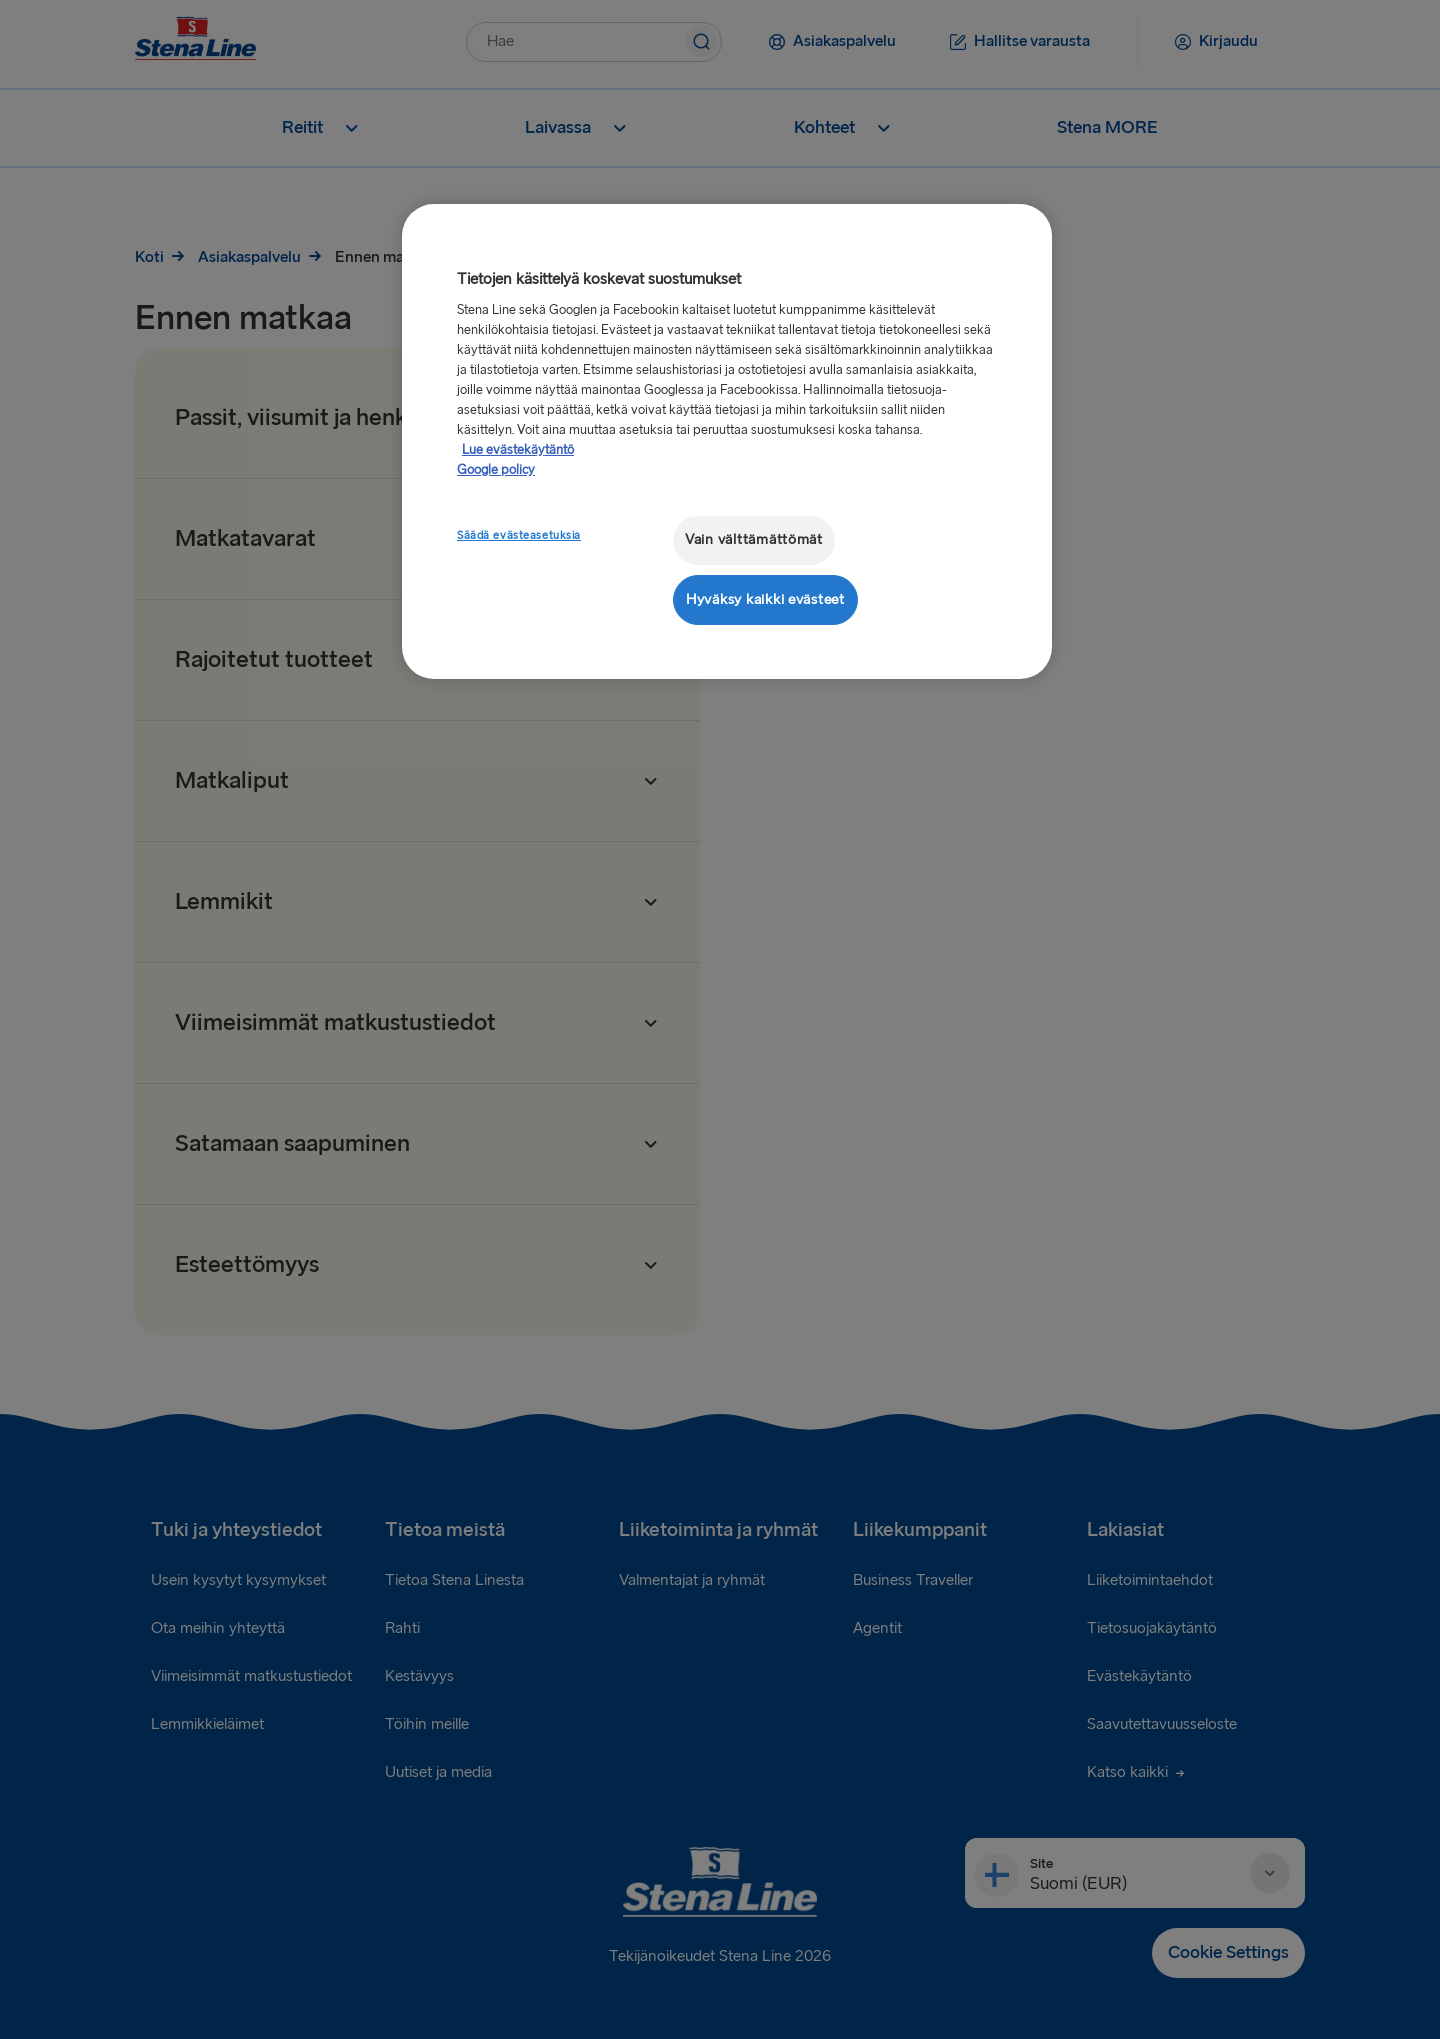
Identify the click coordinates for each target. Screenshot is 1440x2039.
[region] (727, 441)
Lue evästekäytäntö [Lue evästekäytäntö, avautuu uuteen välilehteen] (518, 450)
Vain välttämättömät (754, 539)
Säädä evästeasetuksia (519, 535)
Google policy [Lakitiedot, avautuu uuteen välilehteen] (496, 470)
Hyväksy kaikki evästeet (765, 599)
